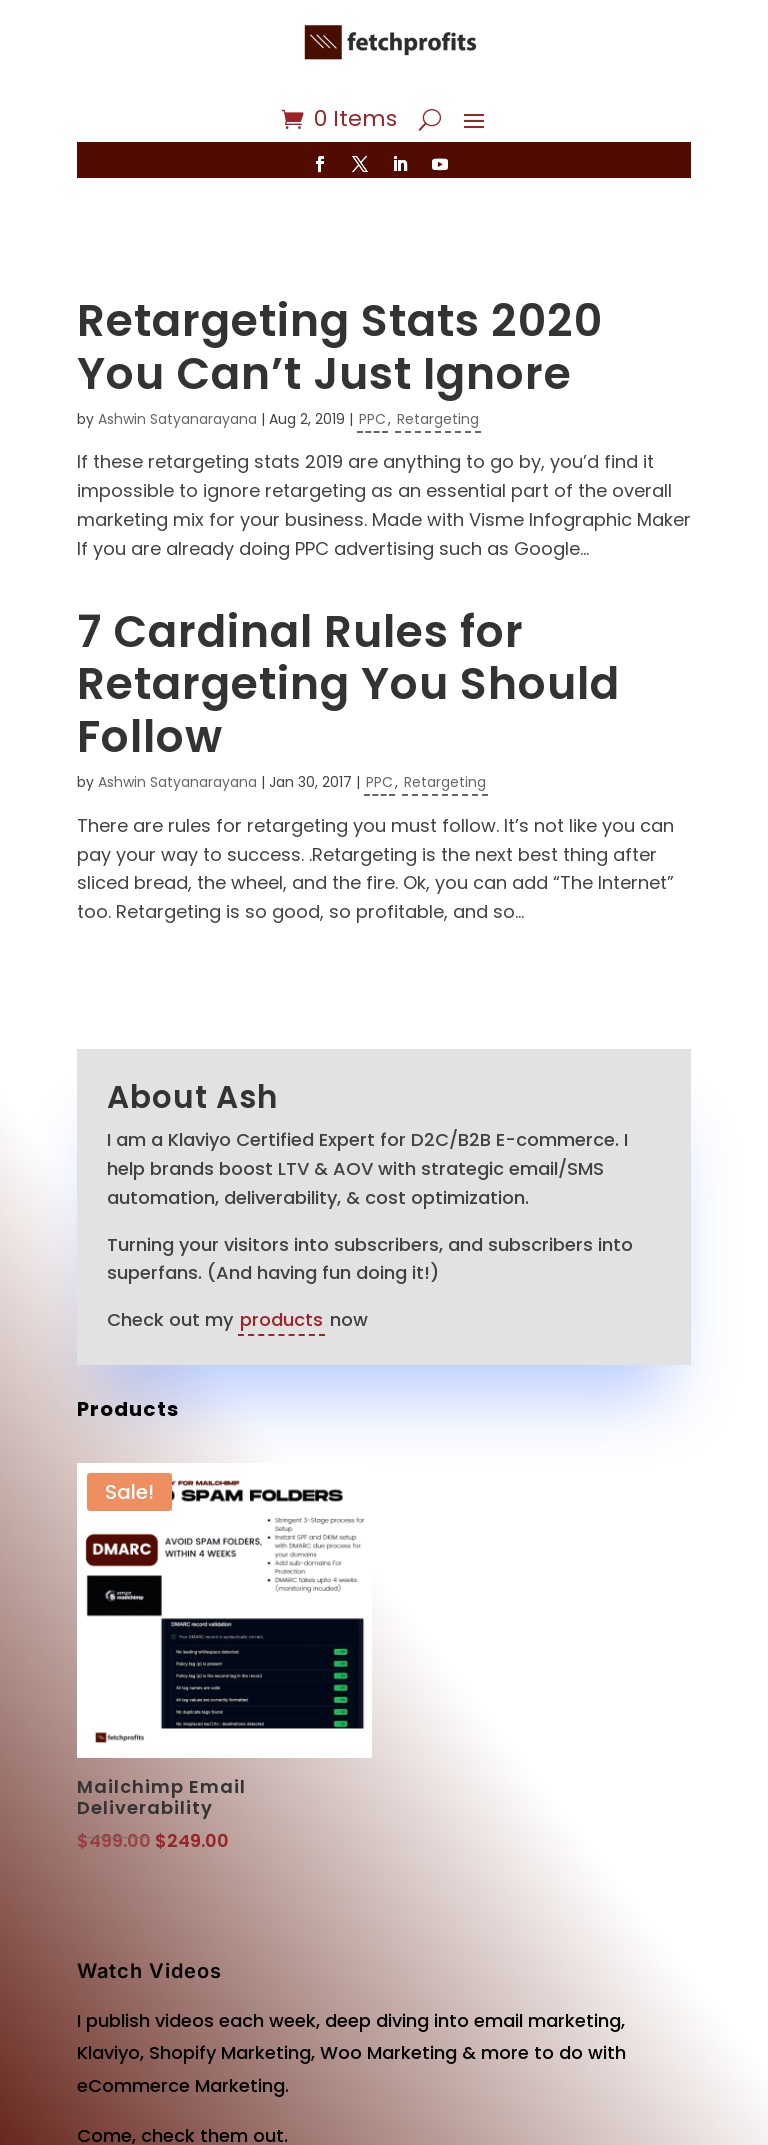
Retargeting (438, 360)
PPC (372, 360)
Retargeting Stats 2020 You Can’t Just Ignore (340, 288)
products (281, 1260)
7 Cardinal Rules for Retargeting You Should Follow (348, 625)
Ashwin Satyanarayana (177, 360)
